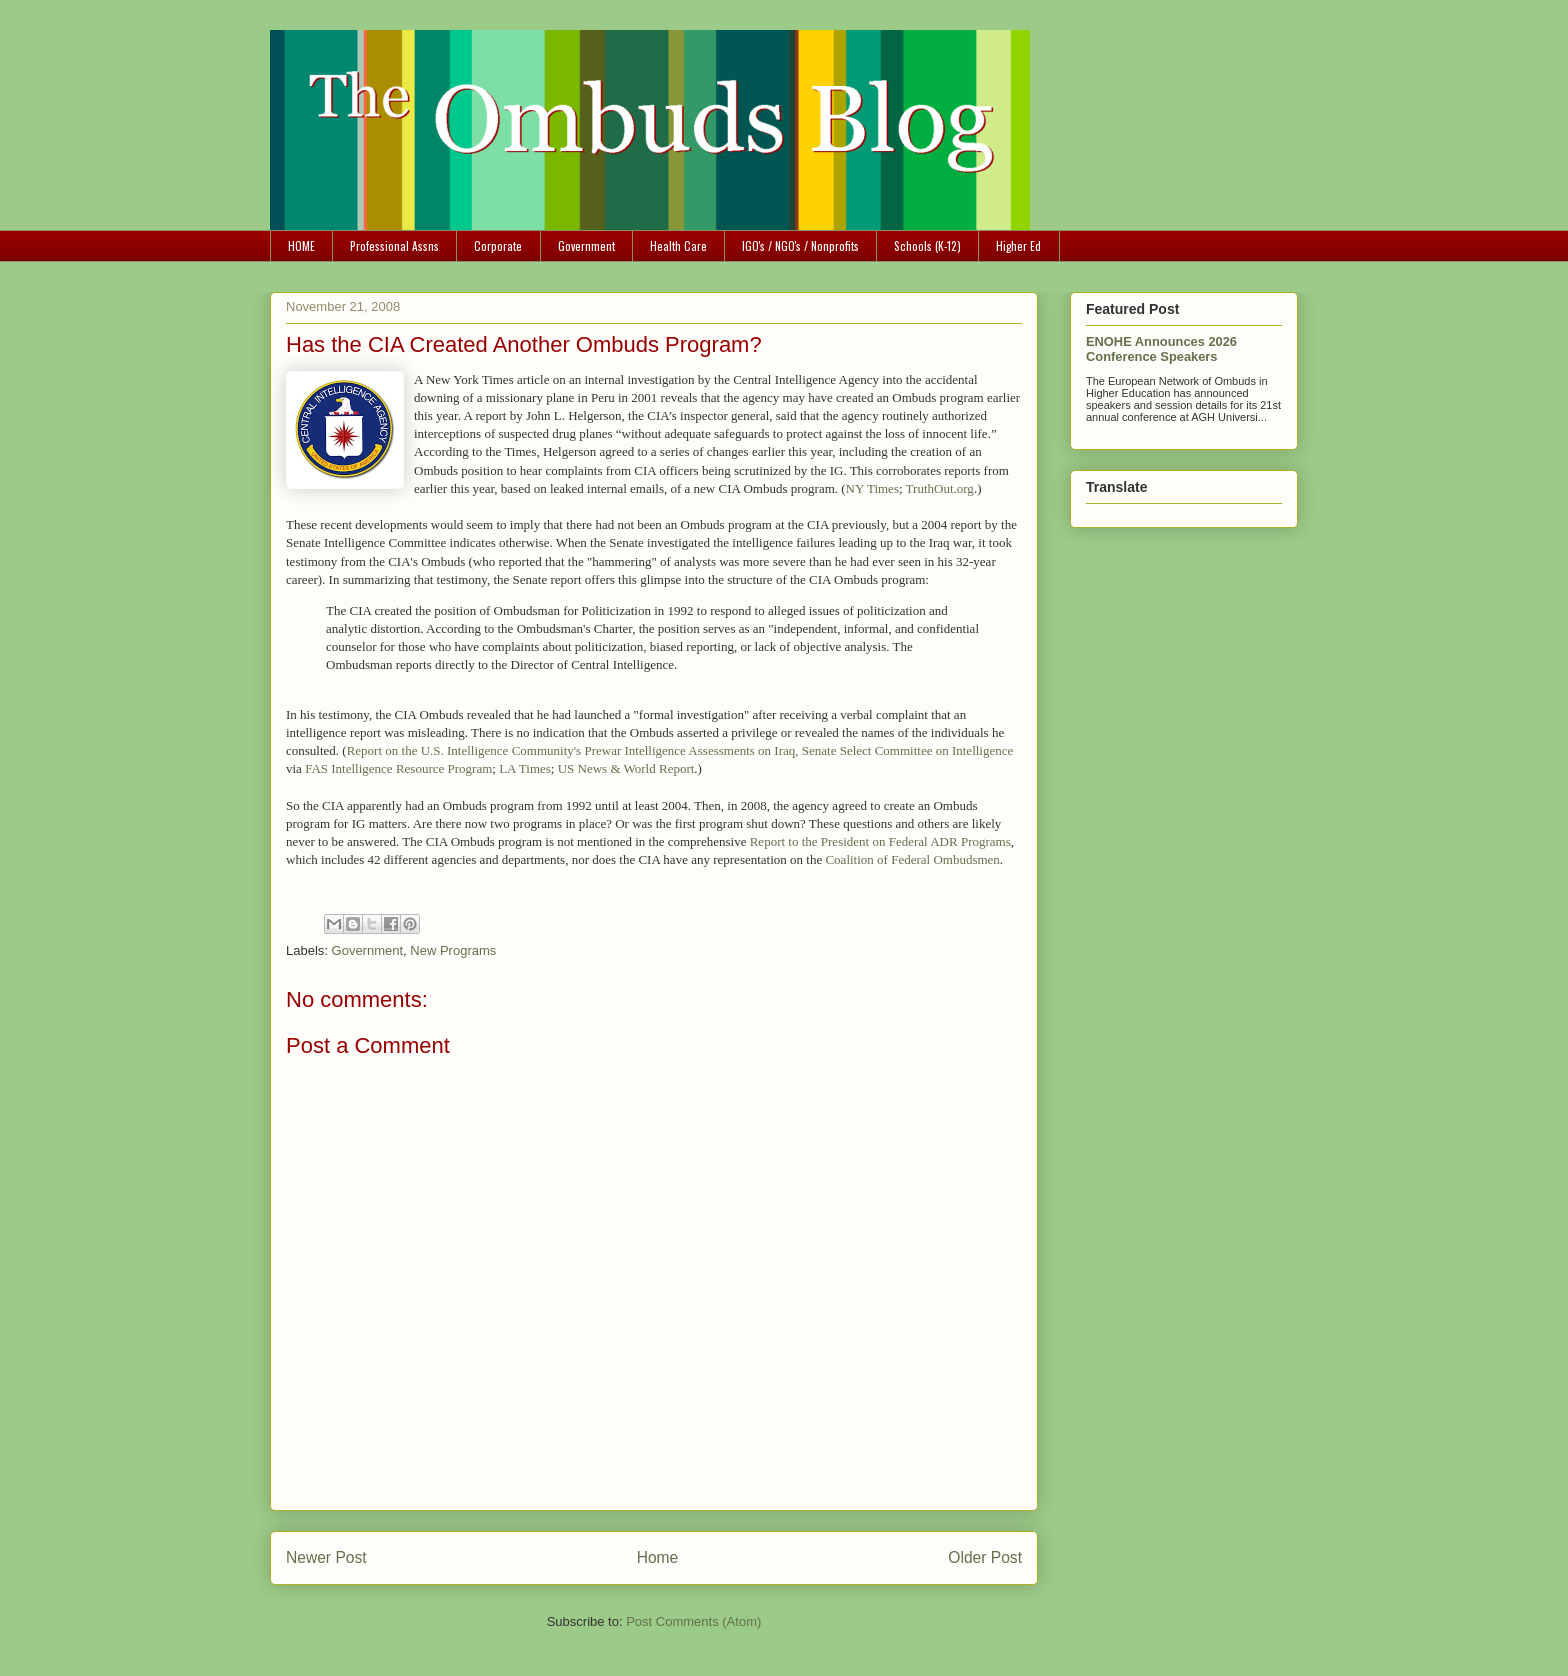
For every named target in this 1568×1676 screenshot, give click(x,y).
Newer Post (326, 1557)
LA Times (525, 768)
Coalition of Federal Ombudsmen (912, 859)
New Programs (453, 950)
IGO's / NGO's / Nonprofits (800, 245)
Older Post (985, 1557)
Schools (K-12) (927, 245)
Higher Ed (1018, 245)
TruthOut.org (940, 488)
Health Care (678, 245)
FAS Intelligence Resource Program (398, 768)
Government (586, 245)
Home (658, 1557)
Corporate (498, 245)
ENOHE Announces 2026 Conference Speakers (1161, 349)
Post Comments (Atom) (693, 1621)
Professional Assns (394, 245)
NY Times (872, 488)
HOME (301, 245)
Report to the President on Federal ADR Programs (880, 841)
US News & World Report (626, 768)
